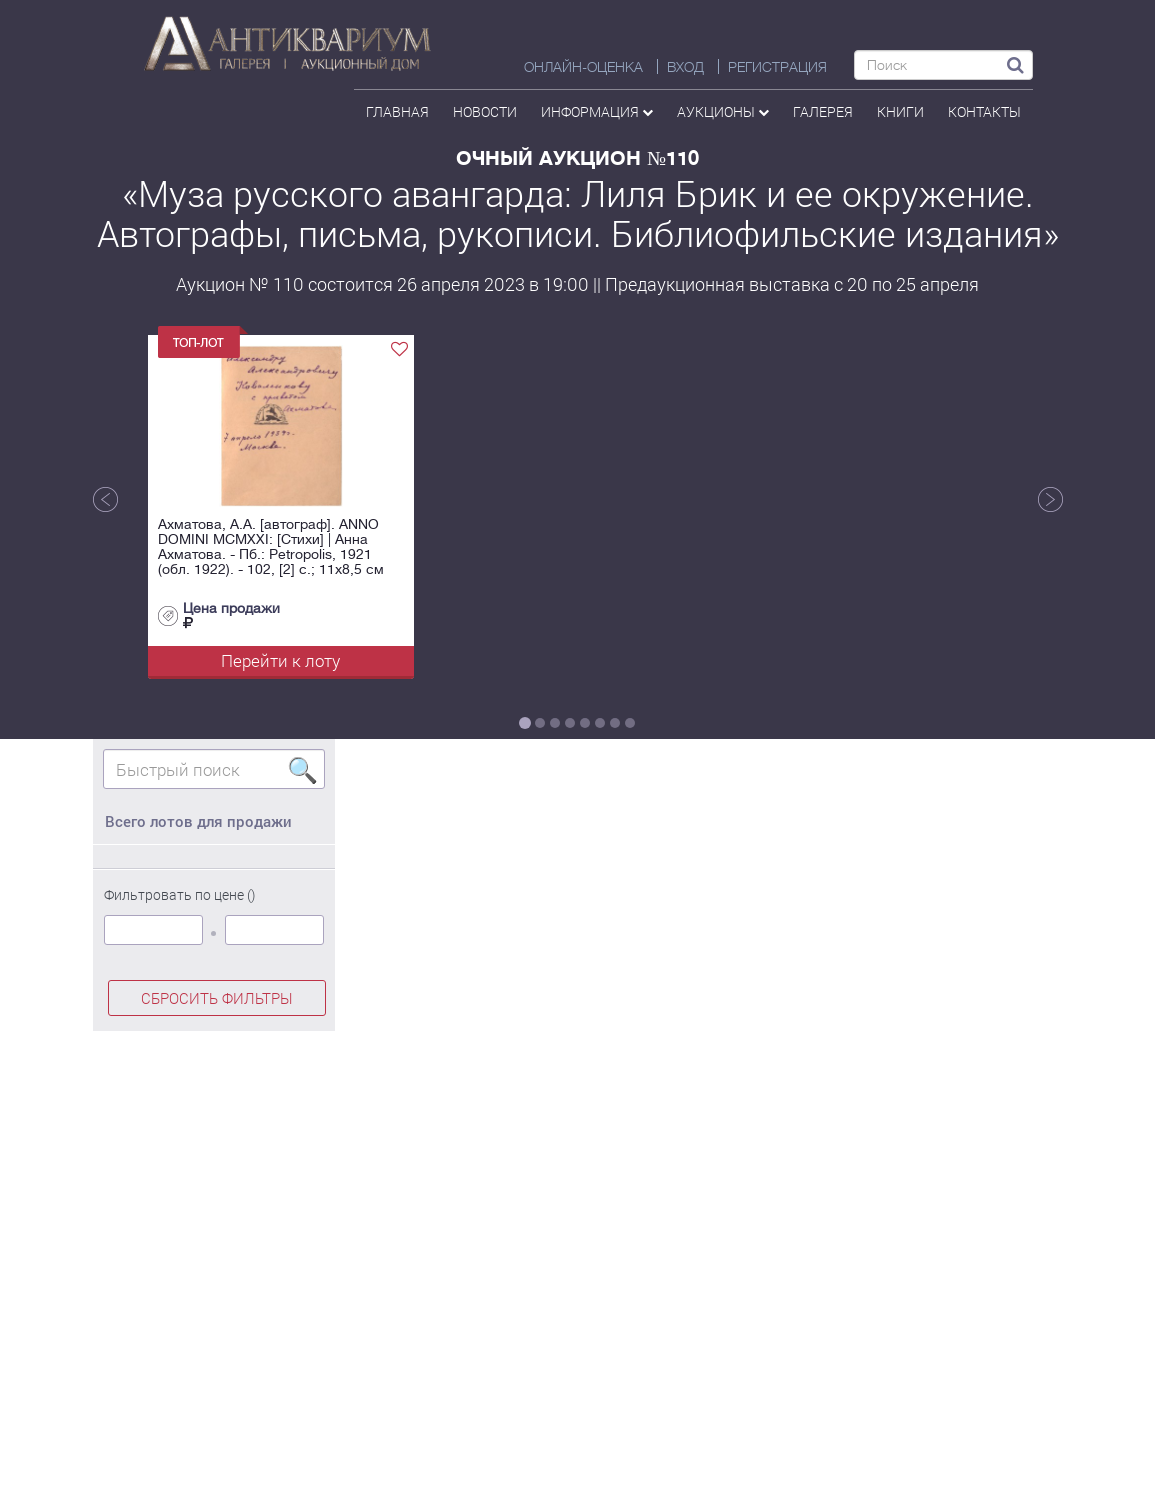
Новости (485, 111)
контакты (984, 111)
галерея (823, 111)
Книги (900, 111)
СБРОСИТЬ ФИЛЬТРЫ (217, 998)
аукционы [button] (723, 111)
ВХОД (685, 67)
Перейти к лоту (280, 660)
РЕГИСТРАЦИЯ (777, 67)
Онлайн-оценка (583, 67)
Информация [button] (597, 111)
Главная (397, 111)
